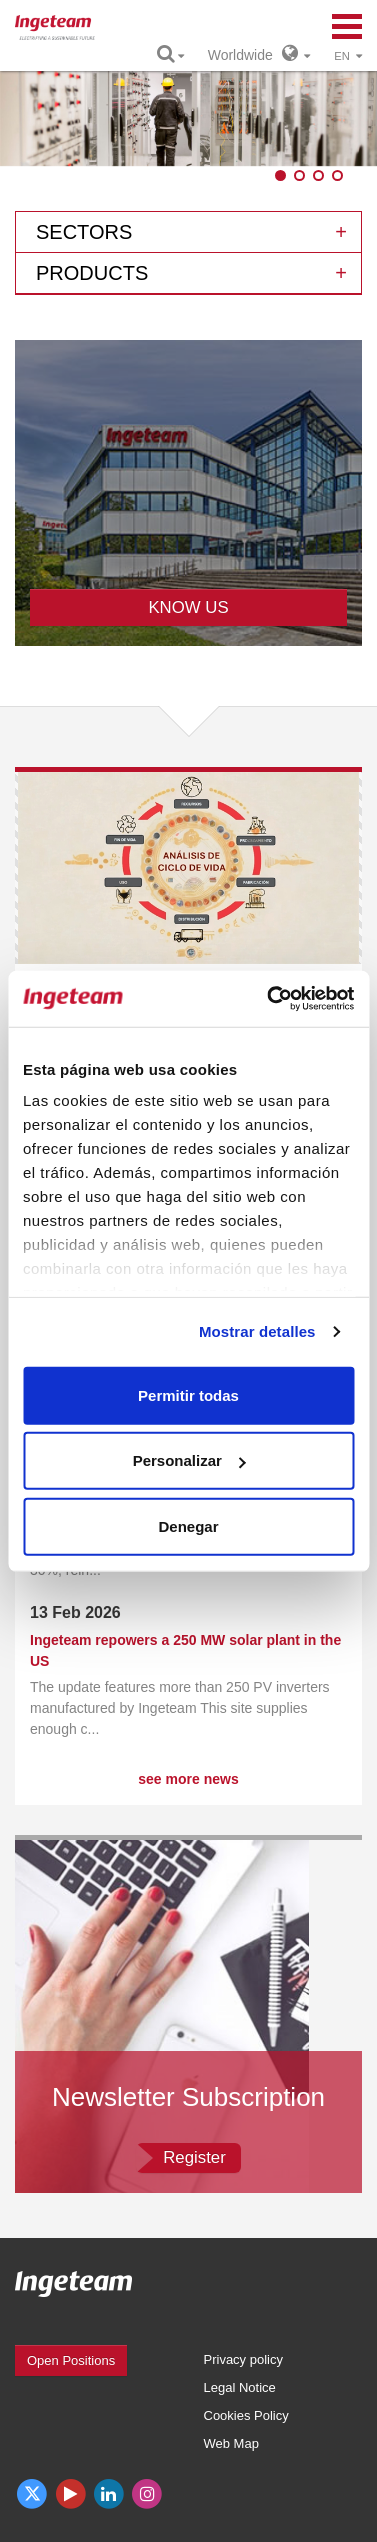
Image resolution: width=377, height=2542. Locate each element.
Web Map (231, 2443)
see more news (188, 1779)
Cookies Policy (246, 2415)
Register (194, 2157)
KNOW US (188, 607)
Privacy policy (243, 2359)
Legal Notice (240, 2387)
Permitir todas (188, 1394)
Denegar (188, 1525)
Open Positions (71, 2360)
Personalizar (189, 1460)
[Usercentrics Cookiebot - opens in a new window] (269, 999)
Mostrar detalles (257, 1331)
